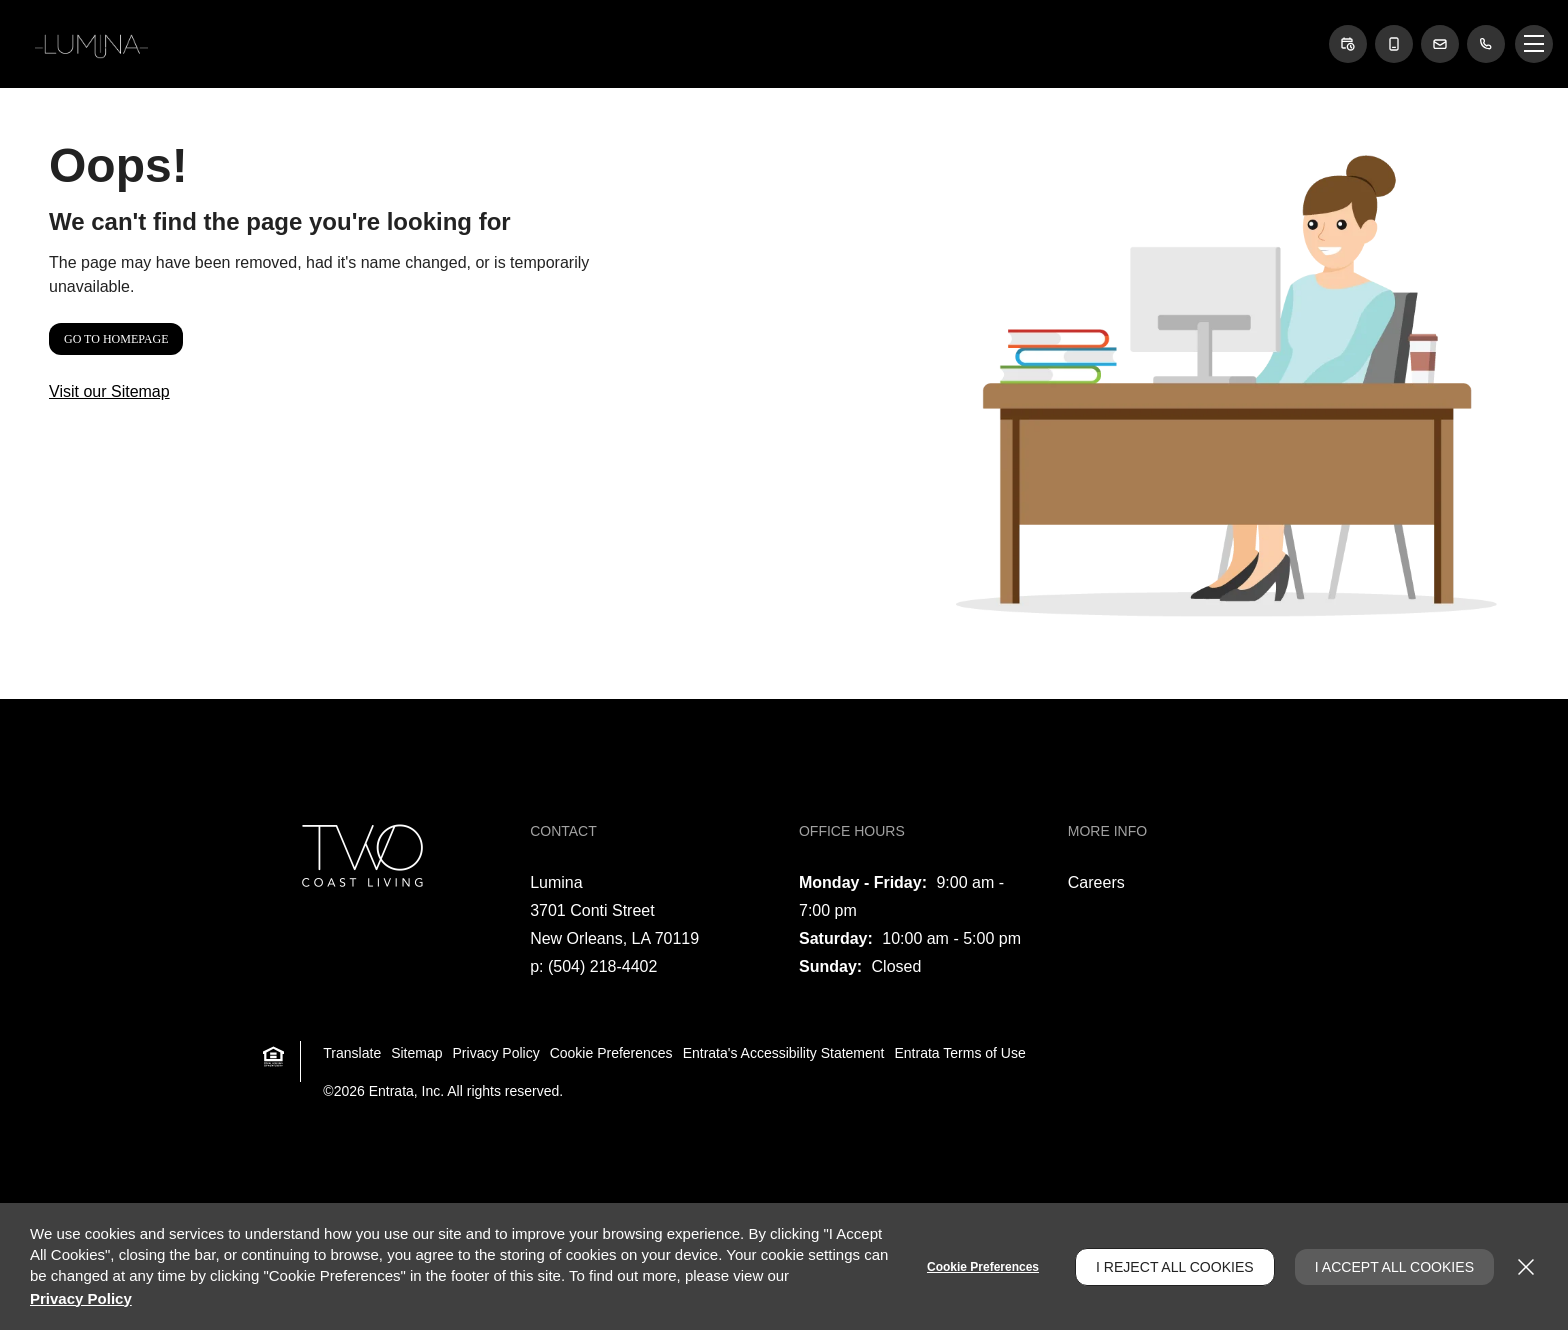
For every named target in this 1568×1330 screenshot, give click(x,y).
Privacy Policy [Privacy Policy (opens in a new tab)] (496, 1053)
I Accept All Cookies (1394, 1267)
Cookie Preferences (983, 1267)
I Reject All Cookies (1175, 1267)
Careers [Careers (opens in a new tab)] (1096, 882)
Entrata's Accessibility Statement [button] (784, 1053)
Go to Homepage (116, 339)
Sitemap (416, 1053)
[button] (1348, 44)
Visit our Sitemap (109, 391)
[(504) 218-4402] (1486, 44)
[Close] (1526, 1267)
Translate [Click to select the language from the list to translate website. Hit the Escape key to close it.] (352, 1053)
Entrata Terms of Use (960, 1053)
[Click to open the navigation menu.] (1534, 44)
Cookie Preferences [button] (611, 1053)
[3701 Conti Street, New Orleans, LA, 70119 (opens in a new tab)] (614, 925)
